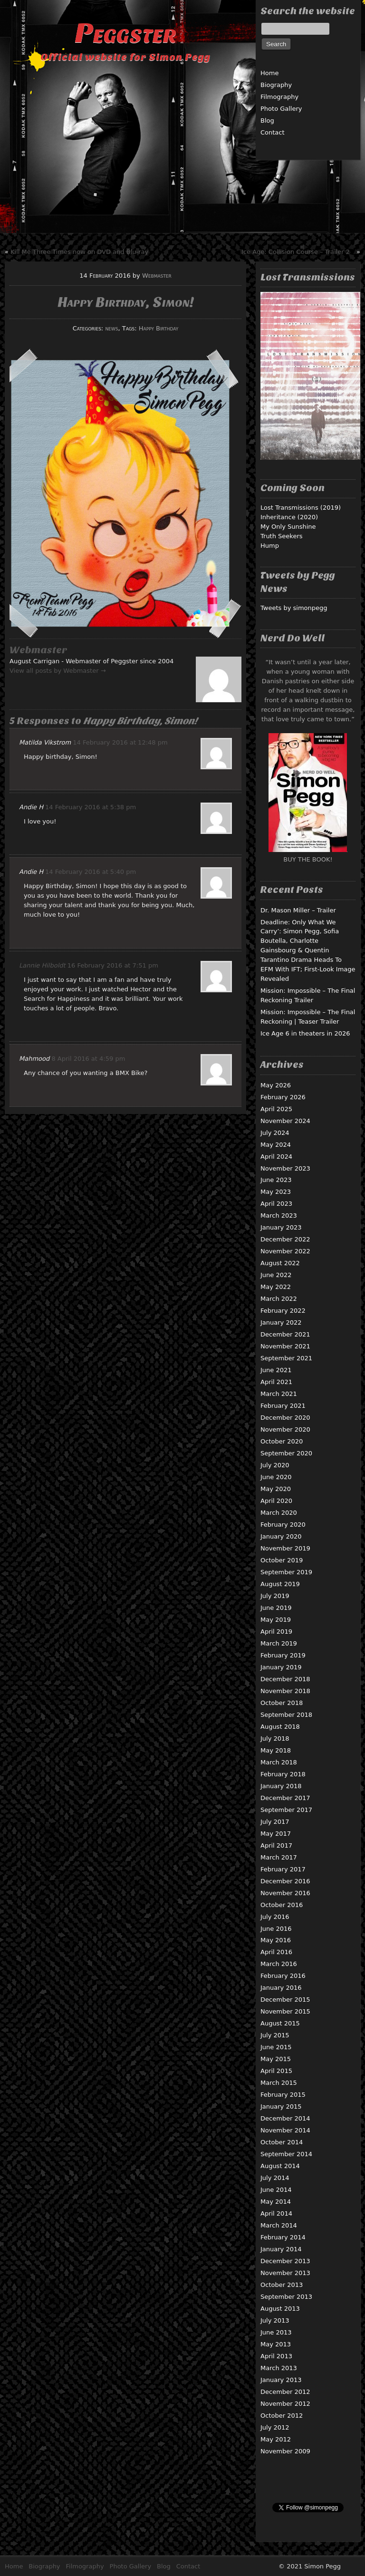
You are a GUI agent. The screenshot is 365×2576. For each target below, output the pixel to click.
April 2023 (276, 1203)
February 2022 (283, 1310)
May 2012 (275, 2439)
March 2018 (278, 1762)
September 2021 (286, 1358)
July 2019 (274, 1595)
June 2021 (276, 1370)
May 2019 (275, 1619)
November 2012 (285, 2403)
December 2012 (285, 2391)
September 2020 (286, 1453)
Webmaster (157, 275)
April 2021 (276, 1381)
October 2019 (281, 1560)
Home (269, 73)
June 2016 (276, 1928)
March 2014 (278, 2225)
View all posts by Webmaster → (58, 670)
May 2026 (275, 1085)
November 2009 (285, 2451)
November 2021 (285, 1346)
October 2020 (281, 1441)
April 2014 (276, 2213)
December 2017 (285, 1797)
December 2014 (285, 2118)
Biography (276, 84)
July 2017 (274, 1821)
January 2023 (281, 1227)
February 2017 (283, 1869)
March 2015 (278, 2082)
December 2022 (285, 1239)
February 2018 (283, 1774)
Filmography (279, 96)
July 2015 (274, 2035)
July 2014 (274, 2177)
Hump (269, 545)
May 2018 (275, 1750)
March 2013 (278, 2368)
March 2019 (278, 1643)
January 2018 (281, 1786)
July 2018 (274, 1738)
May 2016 (275, 1940)
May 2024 (275, 1144)
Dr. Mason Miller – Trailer (298, 910)
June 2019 (276, 1607)
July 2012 (274, 2427)
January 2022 (281, 1322)
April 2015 (276, 2070)
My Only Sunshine (288, 526)
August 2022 (280, 1263)
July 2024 (274, 1132)
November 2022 (285, 1251)
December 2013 (285, 2261)
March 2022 (278, 1298)
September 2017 (286, 1809)
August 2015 (280, 2023)
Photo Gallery (281, 108)
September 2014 (286, 2154)
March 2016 (278, 1963)
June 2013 (276, 2332)
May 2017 (275, 1833)
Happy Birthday (158, 328)
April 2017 (276, 1845)
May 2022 (275, 1286)
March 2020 (278, 1512)
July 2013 (274, 2320)
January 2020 (281, 1536)
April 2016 (276, 1952)
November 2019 (285, 1548)
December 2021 (285, 1334)
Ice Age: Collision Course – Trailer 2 (295, 251)
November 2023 (285, 1168)
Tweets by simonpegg (293, 607)
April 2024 (276, 1156)
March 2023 (278, 1215)
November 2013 (285, 2272)
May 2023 (275, 1191)
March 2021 (278, 1393)
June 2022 (276, 1274)
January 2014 (281, 2249)
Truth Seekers (281, 536)
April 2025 (276, 1109)
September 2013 (286, 2296)
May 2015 (275, 2059)
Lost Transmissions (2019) (300, 507)
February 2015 (283, 2094)
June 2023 (276, 1179)
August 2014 (280, 2165)
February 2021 (283, 1405)
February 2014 (283, 2237)
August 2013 (280, 2308)
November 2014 (285, 2130)
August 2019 (280, 1584)
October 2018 (281, 1702)
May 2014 (275, 2201)
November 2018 (285, 1691)
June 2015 (276, 2047)
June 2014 (276, 2189)
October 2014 (281, 2142)
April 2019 (276, 1631)
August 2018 (280, 1726)
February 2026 (283, 1097)
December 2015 (285, 1999)
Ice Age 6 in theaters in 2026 (305, 1033)
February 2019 (283, 1655)
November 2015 (285, 2011)
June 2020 (276, 1477)
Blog (267, 120)
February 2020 (283, 1524)
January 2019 (281, 1667)
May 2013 (275, 2344)
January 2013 (281, 2379)
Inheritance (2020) (289, 517)
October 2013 (281, 2284)
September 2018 (286, 1714)
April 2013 (276, 2356)
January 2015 (281, 2106)
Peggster (125, 33)
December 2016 (285, 1881)
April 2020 (276, 1500)
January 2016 (281, 1987)
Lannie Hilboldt (42, 965)
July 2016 (274, 1916)
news (111, 328)
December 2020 (285, 1417)
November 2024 (285, 1120)
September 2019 (286, 1572)
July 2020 (274, 1465)
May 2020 (275, 1488)
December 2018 (285, 1679)
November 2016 (285, 1893)
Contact (272, 132)
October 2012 (281, 2415)
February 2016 (283, 1975)
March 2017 (278, 1857)
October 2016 (281, 1904)
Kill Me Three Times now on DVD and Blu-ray (79, 251)
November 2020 (285, 1429)
